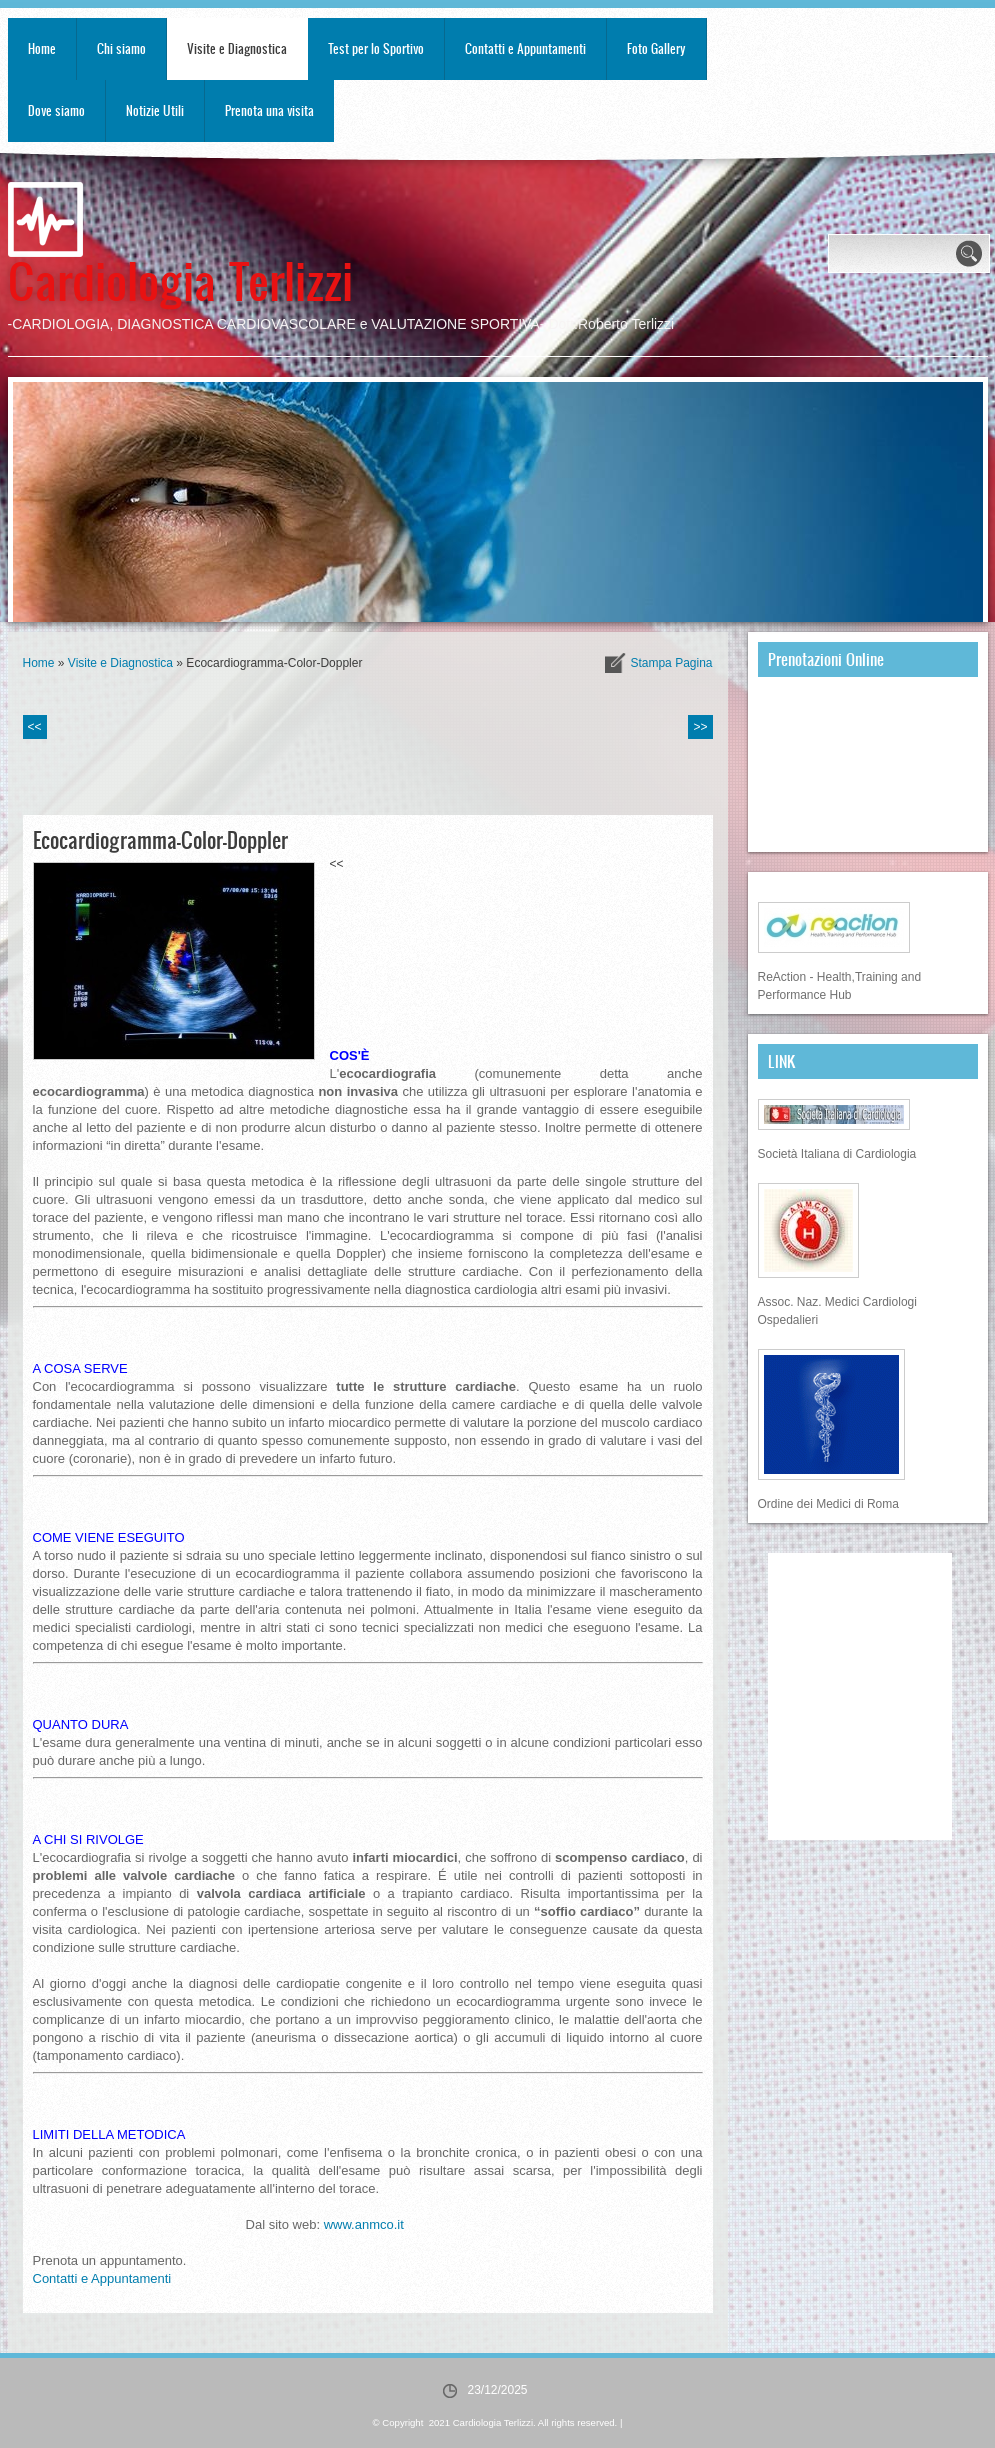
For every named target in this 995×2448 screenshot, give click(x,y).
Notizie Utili (155, 110)
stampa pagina (671, 663)
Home (42, 48)
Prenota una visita (269, 110)
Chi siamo (121, 48)
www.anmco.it (364, 2224)
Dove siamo (56, 110)
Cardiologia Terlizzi (180, 279)
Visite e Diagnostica (237, 48)
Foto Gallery (656, 48)
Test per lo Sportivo (376, 48)
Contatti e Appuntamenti (525, 48)
